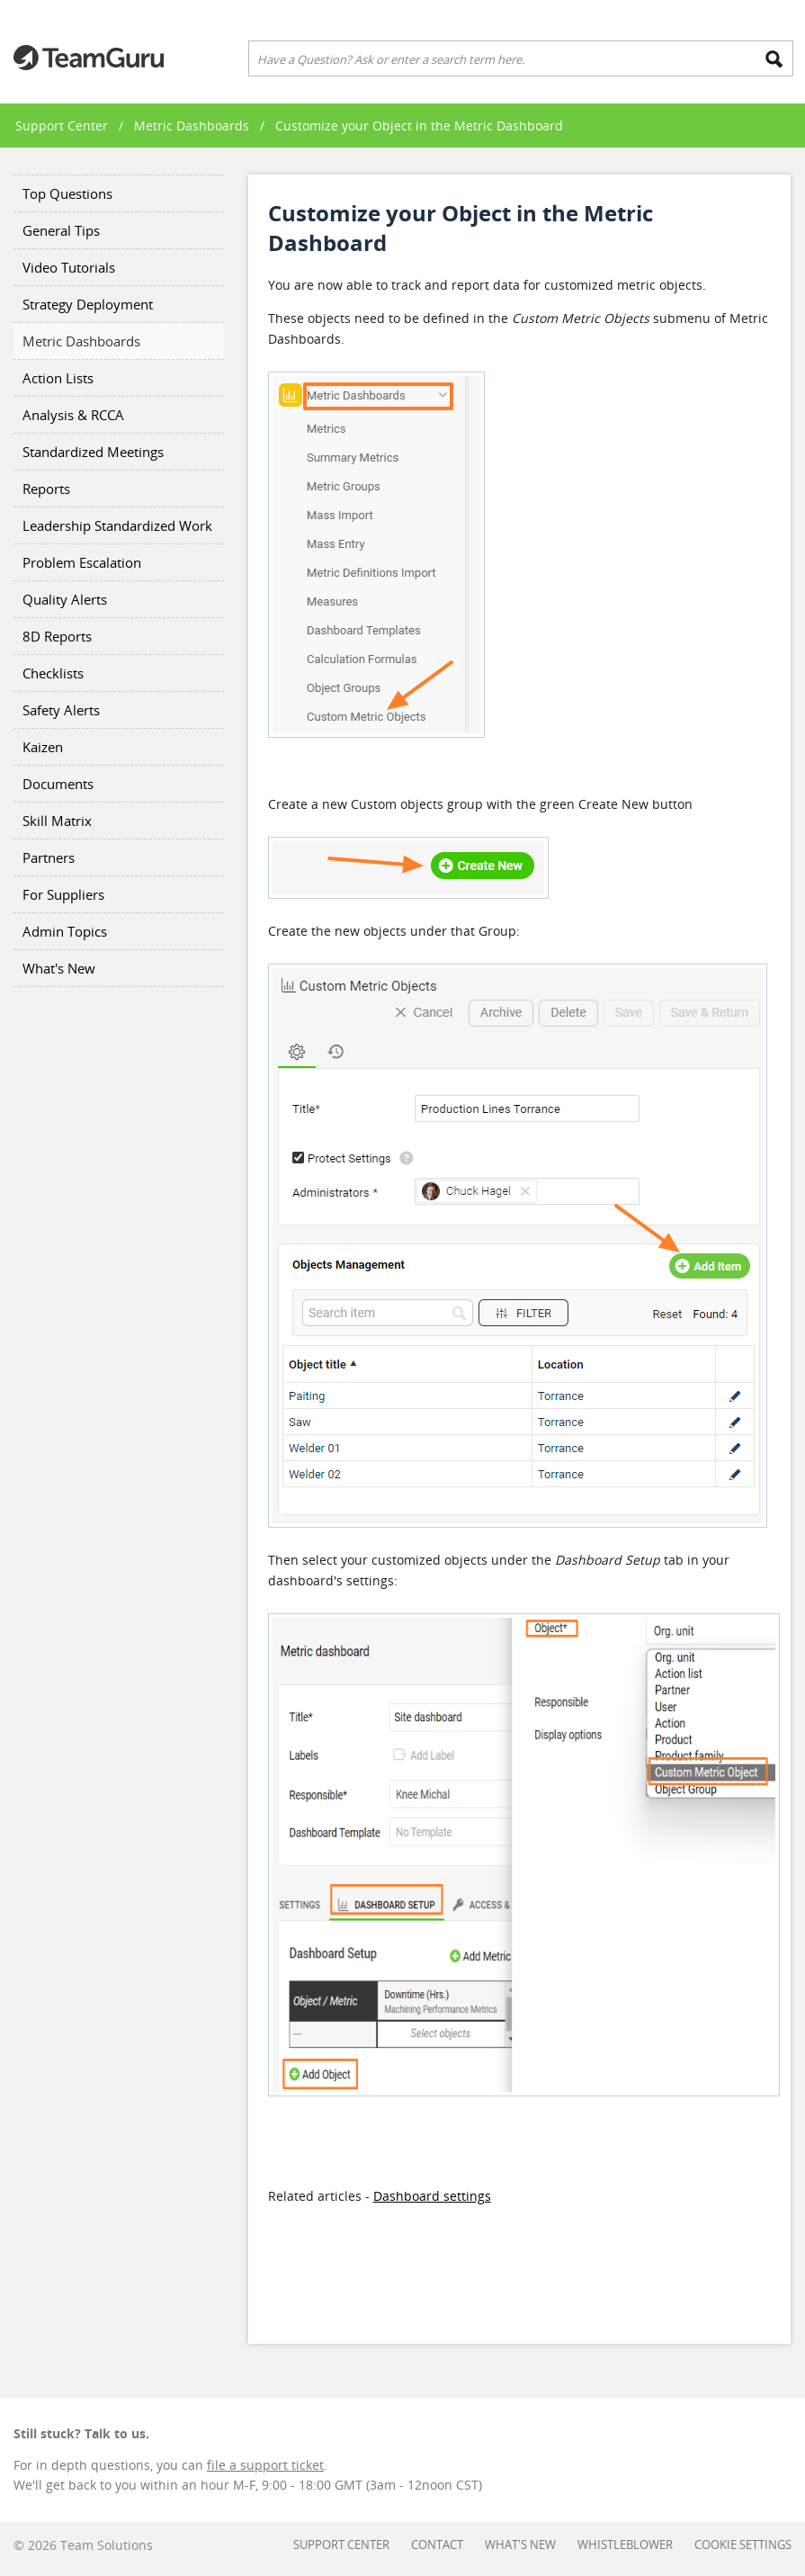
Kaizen (42, 747)
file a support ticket (265, 2464)
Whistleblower (625, 2544)
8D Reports (57, 636)
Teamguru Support (88, 57)
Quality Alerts (64, 599)
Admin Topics (64, 931)
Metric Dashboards (191, 125)
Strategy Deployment (87, 304)
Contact (437, 2544)
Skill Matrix (57, 821)
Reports (46, 489)
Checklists (53, 673)
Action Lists (58, 378)
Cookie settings (743, 2544)
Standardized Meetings (93, 452)
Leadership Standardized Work (117, 525)
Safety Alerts (61, 710)
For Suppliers (63, 894)
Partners (48, 857)
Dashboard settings (432, 2195)
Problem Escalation (81, 562)
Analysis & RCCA (73, 415)
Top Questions (67, 193)
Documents (58, 784)
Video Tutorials (68, 267)
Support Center (61, 125)
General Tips (61, 230)
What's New (58, 968)
